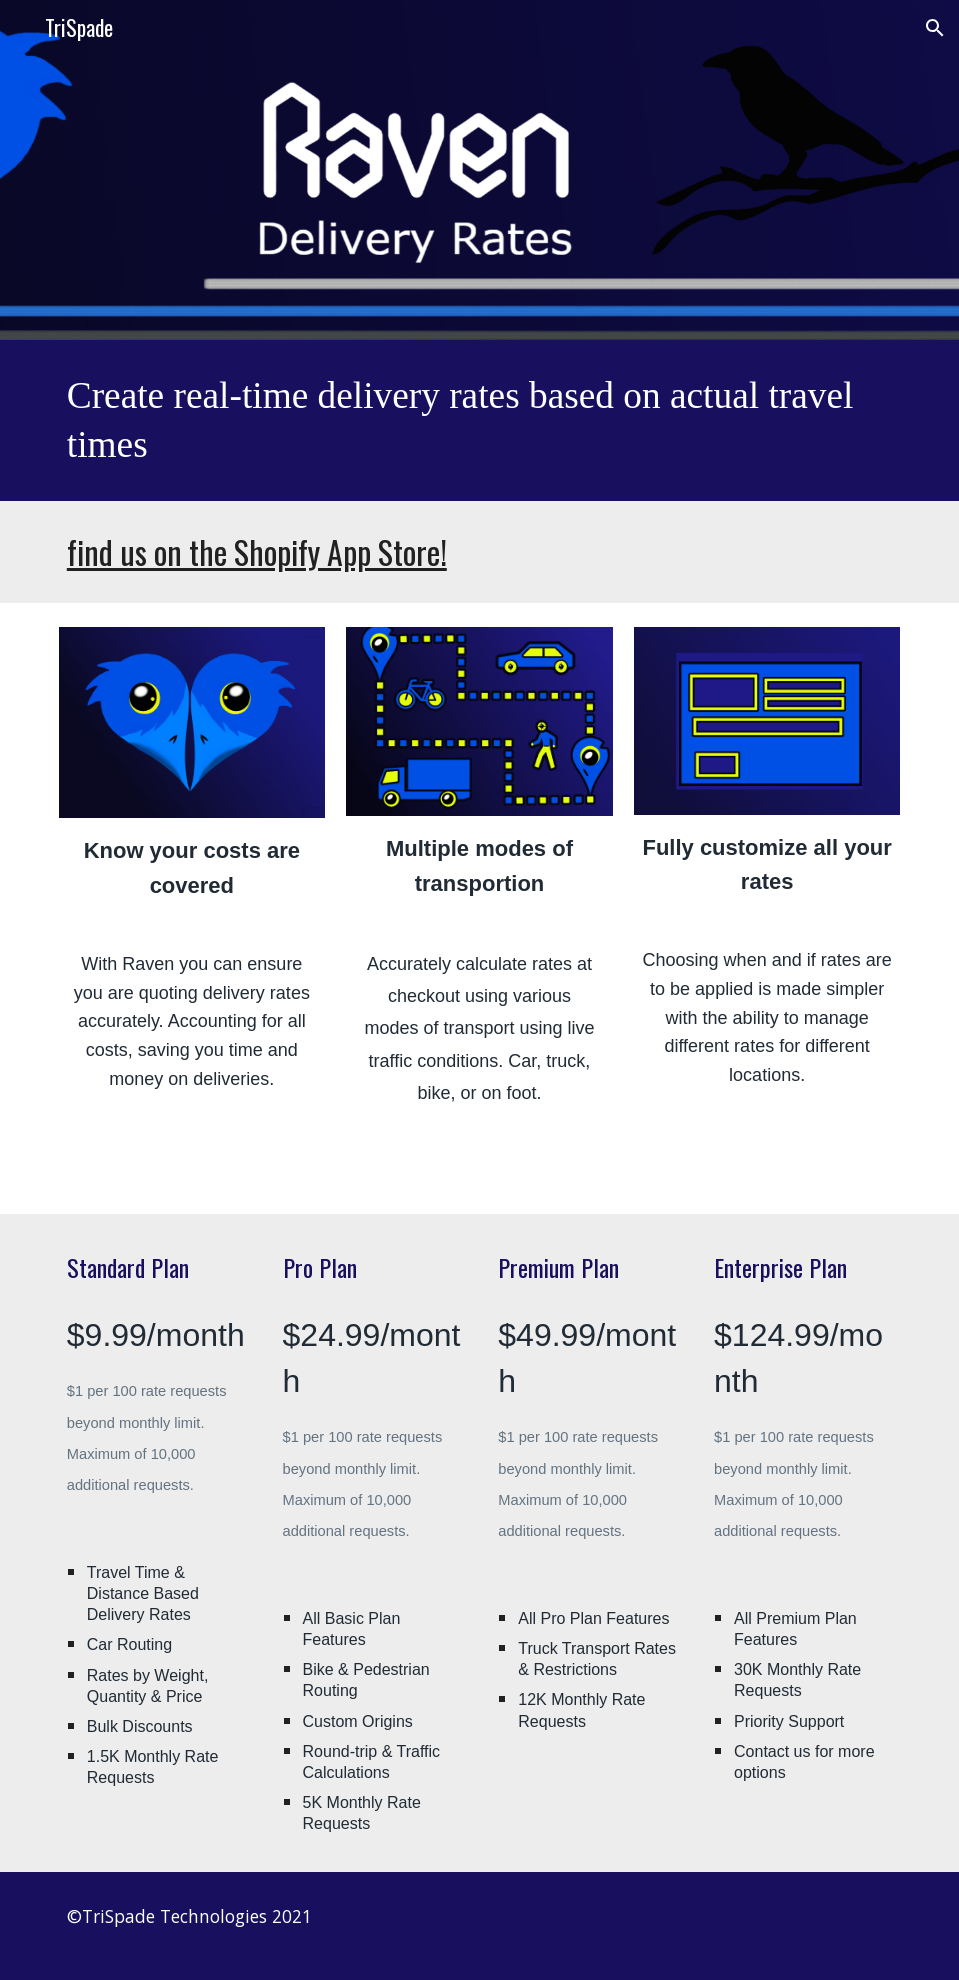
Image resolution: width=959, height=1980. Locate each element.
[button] (935, 28)
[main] (479, 420)
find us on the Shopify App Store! (257, 551)
